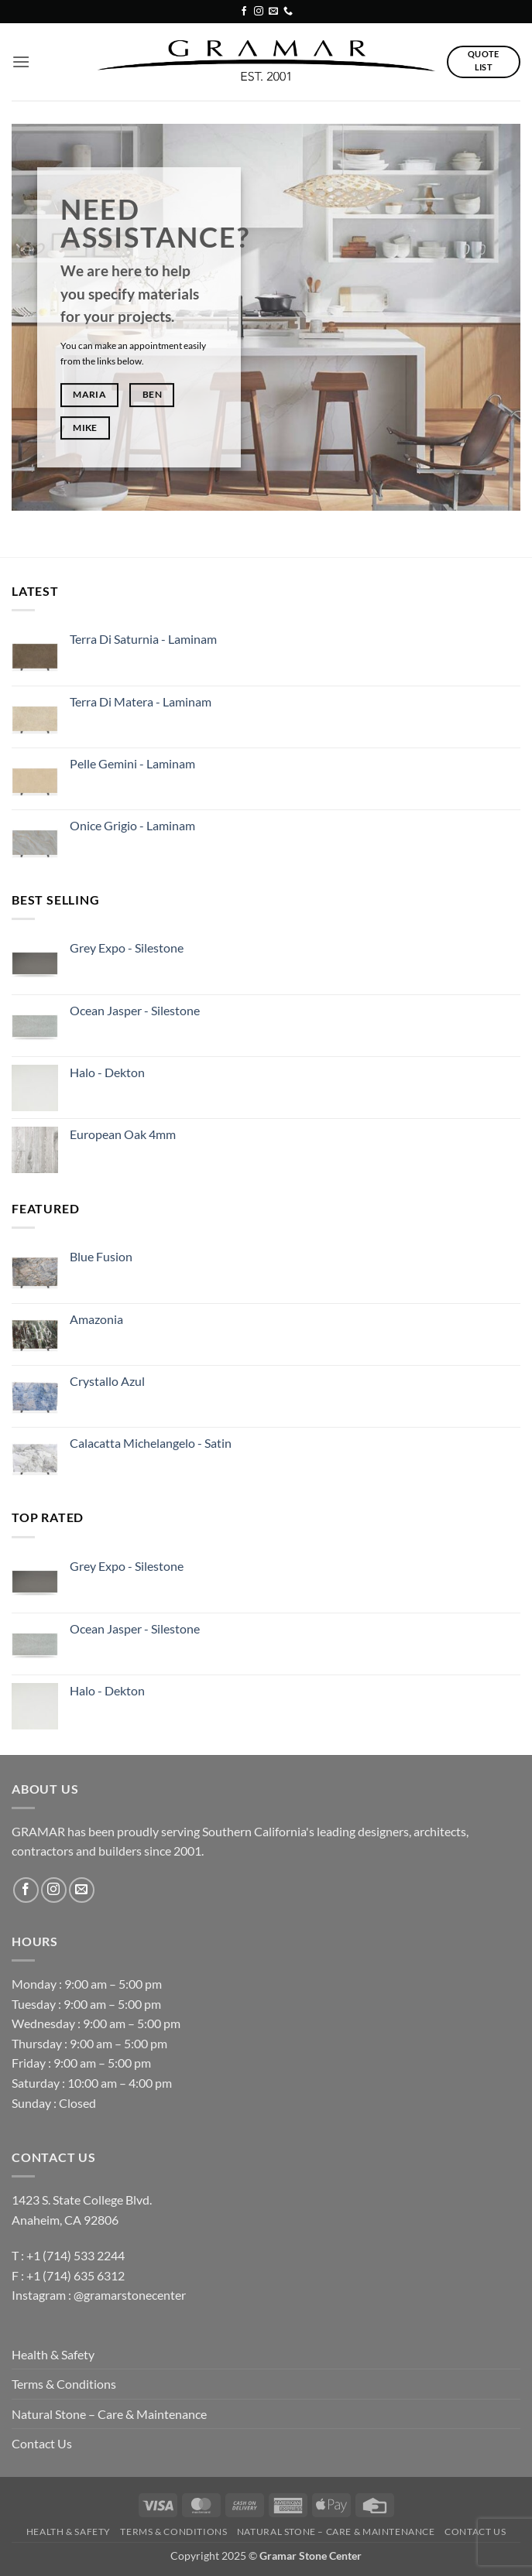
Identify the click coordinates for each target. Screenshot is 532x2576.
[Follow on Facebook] (244, 11)
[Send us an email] (273, 11)
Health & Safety (53, 2354)
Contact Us (42, 2443)
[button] (21, 61)
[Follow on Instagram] (258, 11)
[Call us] (288, 11)
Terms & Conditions (64, 2383)
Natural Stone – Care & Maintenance (109, 2414)
